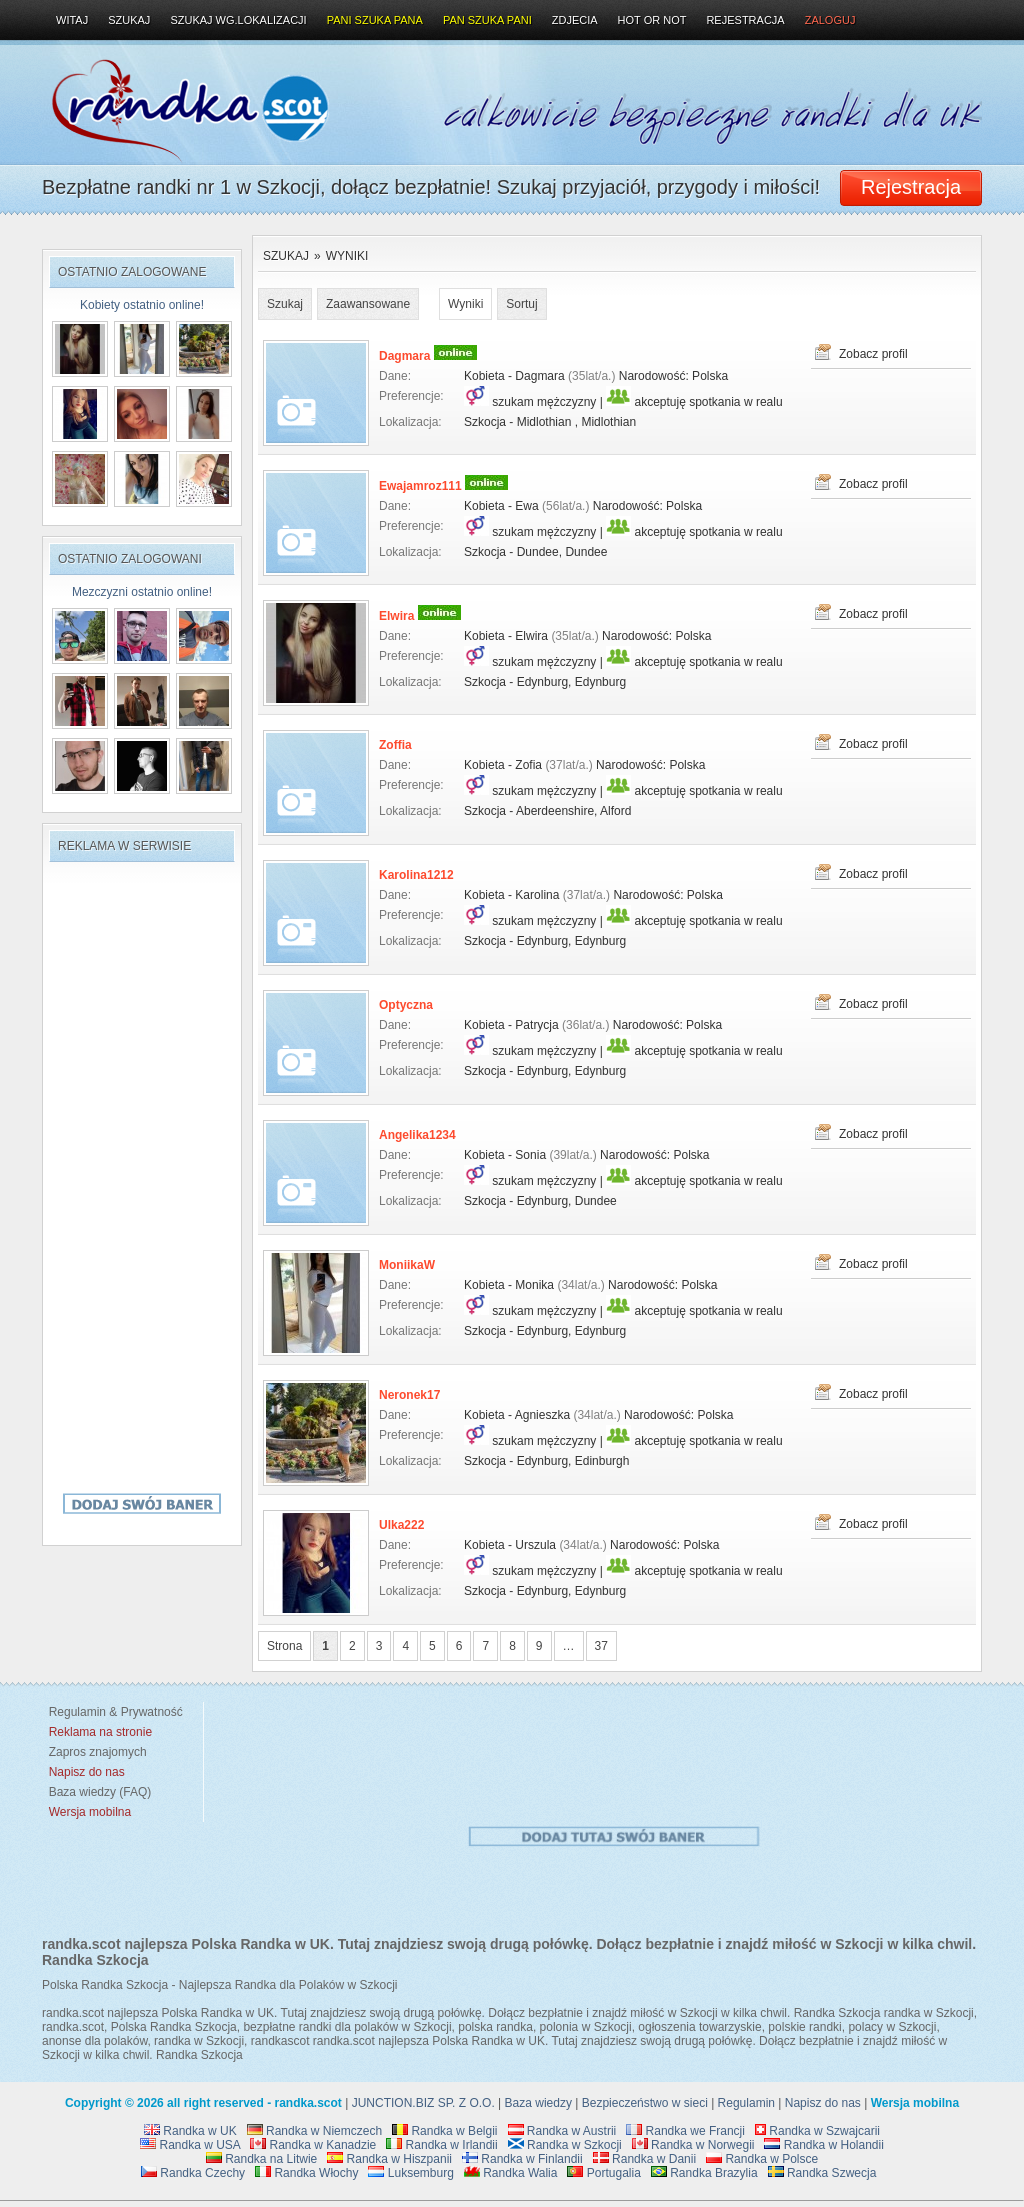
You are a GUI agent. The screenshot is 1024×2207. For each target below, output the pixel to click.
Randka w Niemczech (314, 2131)
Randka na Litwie (261, 2159)
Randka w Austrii (562, 2131)
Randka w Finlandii (522, 2159)
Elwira (396, 616)
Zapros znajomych (98, 1752)
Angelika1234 (417, 1135)
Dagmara (404, 356)
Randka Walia (511, 2173)
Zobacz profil (873, 354)
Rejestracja (745, 20)
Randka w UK (190, 2131)
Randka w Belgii (444, 2131)
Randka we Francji (685, 2131)
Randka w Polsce (762, 2159)
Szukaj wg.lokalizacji (238, 20)
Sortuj (521, 304)
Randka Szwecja (822, 2173)
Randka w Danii (644, 2159)
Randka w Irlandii (441, 2145)
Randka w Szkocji (565, 2145)
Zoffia (395, 745)
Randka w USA (190, 2145)
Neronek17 (409, 1395)
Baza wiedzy (538, 2103)
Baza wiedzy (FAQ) (96, 1792)
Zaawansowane (368, 304)
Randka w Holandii (823, 2145)
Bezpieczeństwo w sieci (645, 2103)
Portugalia (603, 2173)
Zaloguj (830, 20)
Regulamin (746, 2103)
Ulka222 (401, 1525)
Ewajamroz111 (420, 486)
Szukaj (286, 256)
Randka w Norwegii (693, 2145)
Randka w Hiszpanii (389, 2159)
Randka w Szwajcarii (817, 2131)
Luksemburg (410, 2173)
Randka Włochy (306, 2173)
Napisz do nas (823, 2103)
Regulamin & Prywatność (112, 1712)
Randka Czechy (193, 2173)
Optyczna (406, 1005)
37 (601, 1646)
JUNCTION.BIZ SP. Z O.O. (423, 2103)
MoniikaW (407, 1265)
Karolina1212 (416, 875)
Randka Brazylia (704, 2173)
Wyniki (347, 256)
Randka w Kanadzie (313, 2145)
